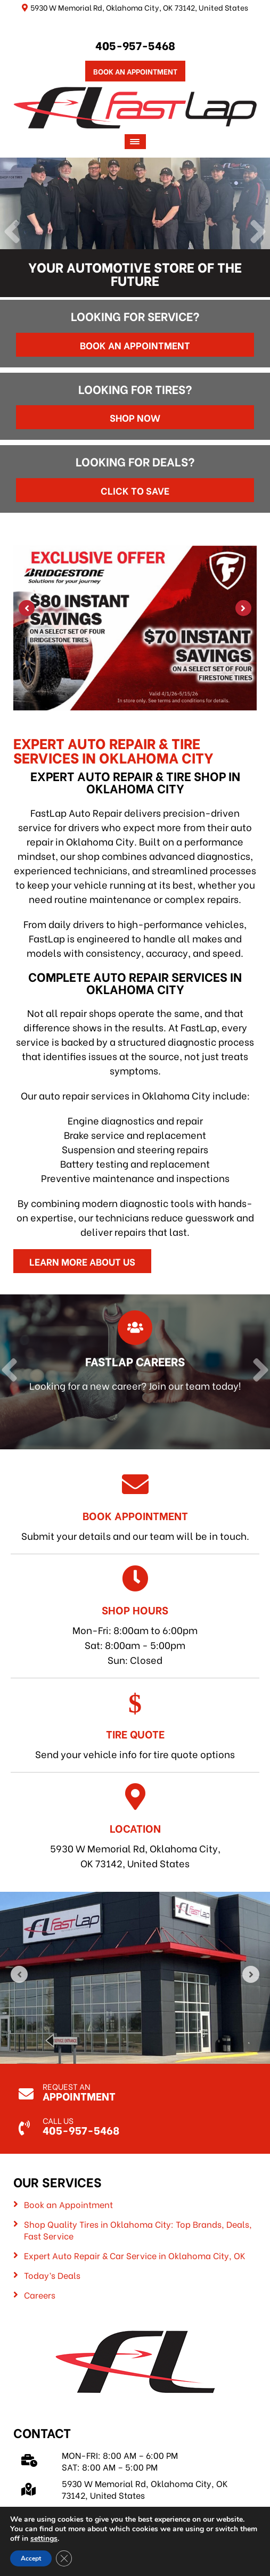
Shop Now (135, 417)
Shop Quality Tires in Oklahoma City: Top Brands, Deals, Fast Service (138, 2230)
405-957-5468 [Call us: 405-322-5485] (135, 45)
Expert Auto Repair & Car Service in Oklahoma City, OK (135, 2255)
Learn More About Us (82, 1261)
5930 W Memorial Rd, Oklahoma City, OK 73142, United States (135, 1826)
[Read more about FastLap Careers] (135, 1371)
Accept (31, 2558)
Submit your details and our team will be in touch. (135, 1507)
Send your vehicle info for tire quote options (135, 1725)
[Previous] (12, 232)
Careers (39, 2295)
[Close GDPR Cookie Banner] (64, 2558)
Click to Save (135, 490)
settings (44, 2539)
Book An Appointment (135, 71)
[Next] (258, 232)
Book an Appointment (135, 345)
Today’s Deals (52, 2275)
